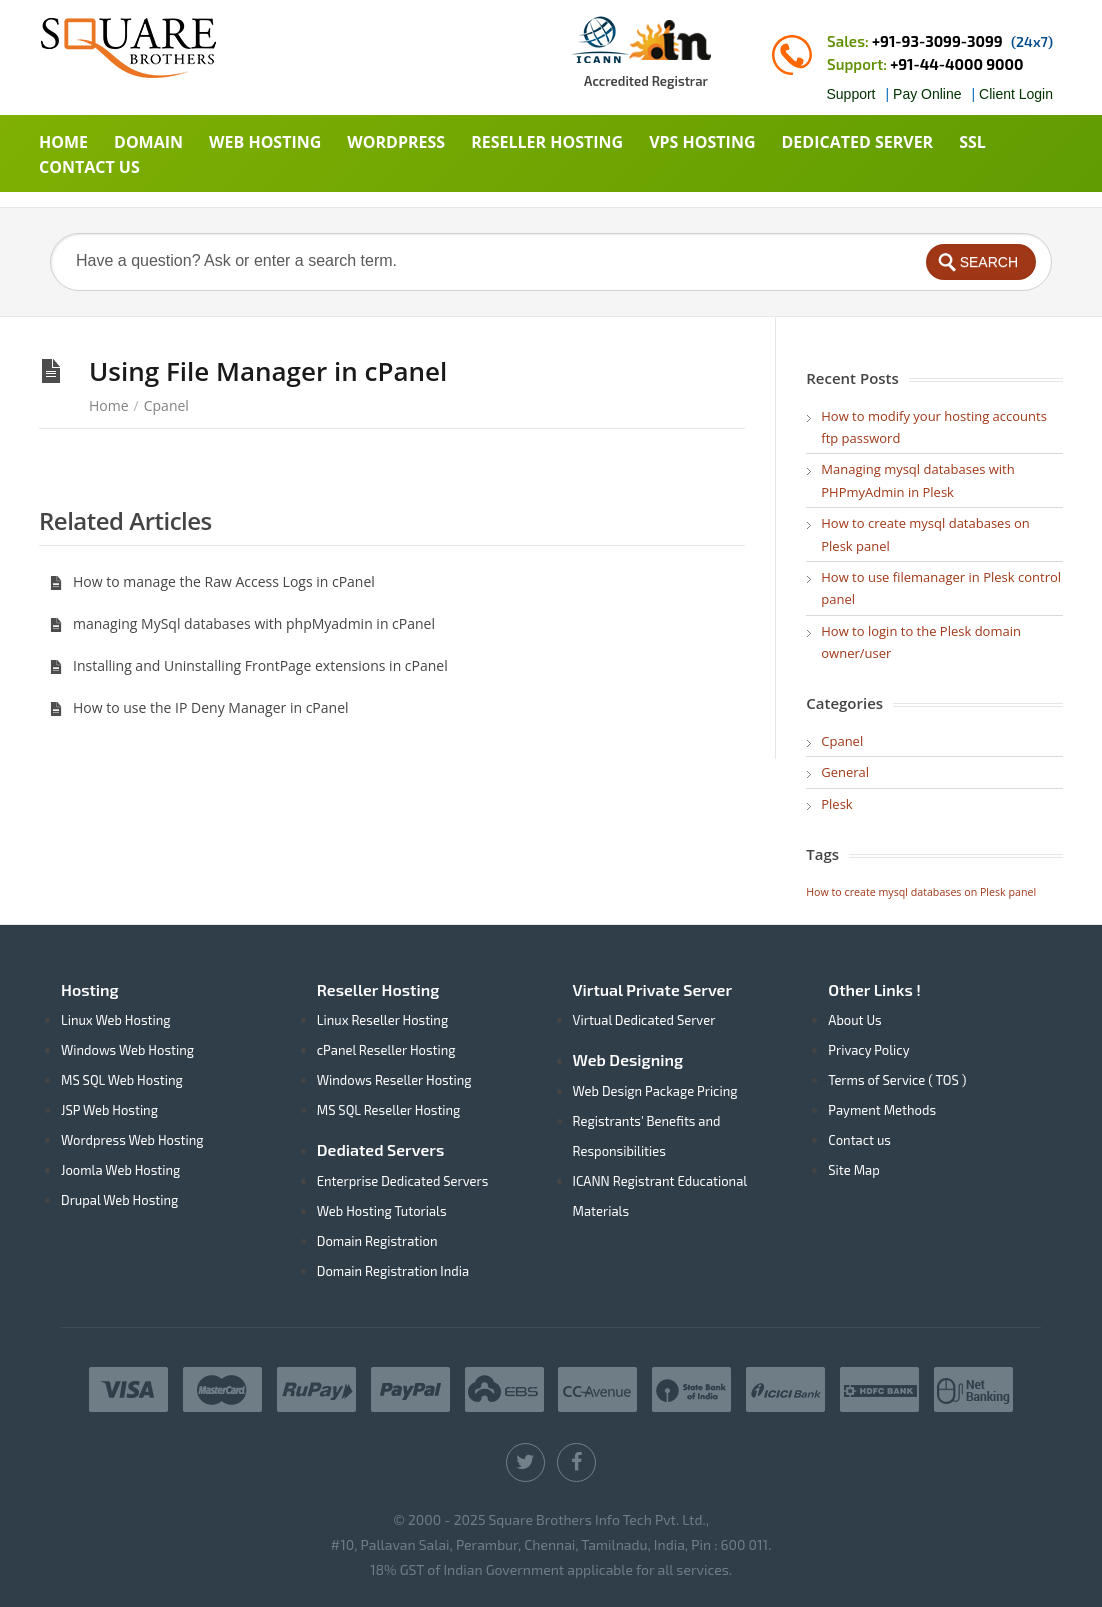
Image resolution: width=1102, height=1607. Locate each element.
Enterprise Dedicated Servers (403, 1181)
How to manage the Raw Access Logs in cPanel (212, 581)
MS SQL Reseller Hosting (389, 1110)
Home (109, 405)
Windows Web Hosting (127, 1050)
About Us (854, 1020)
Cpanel (166, 405)
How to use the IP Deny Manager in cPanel (199, 707)
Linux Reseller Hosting (382, 1020)
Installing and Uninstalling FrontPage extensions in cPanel (248, 665)
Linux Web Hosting (116, 1020)
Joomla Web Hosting (120, 1170)
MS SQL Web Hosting (122, 1080)
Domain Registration (377, 1241)
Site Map (853, 1170)
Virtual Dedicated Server (644, 1020)
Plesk (836, 804)
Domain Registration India (393, 1271)
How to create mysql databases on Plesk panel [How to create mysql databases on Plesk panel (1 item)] (921, 892)
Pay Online (927, 94)
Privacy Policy (868, 1050)
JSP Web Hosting (109, 1110)
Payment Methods (882, 1110)
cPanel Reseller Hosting (386, 1050)
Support (850, 94)
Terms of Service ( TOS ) (897, 1080)
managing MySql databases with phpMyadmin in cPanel (242, 623)
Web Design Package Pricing (655, 1091)
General (845, 772)
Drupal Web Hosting (119, 1200)
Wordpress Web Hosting (132, 1140)
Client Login (1016, 94)
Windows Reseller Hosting (394, 1080)
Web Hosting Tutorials (382, 1211)
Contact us (859, 1140)
